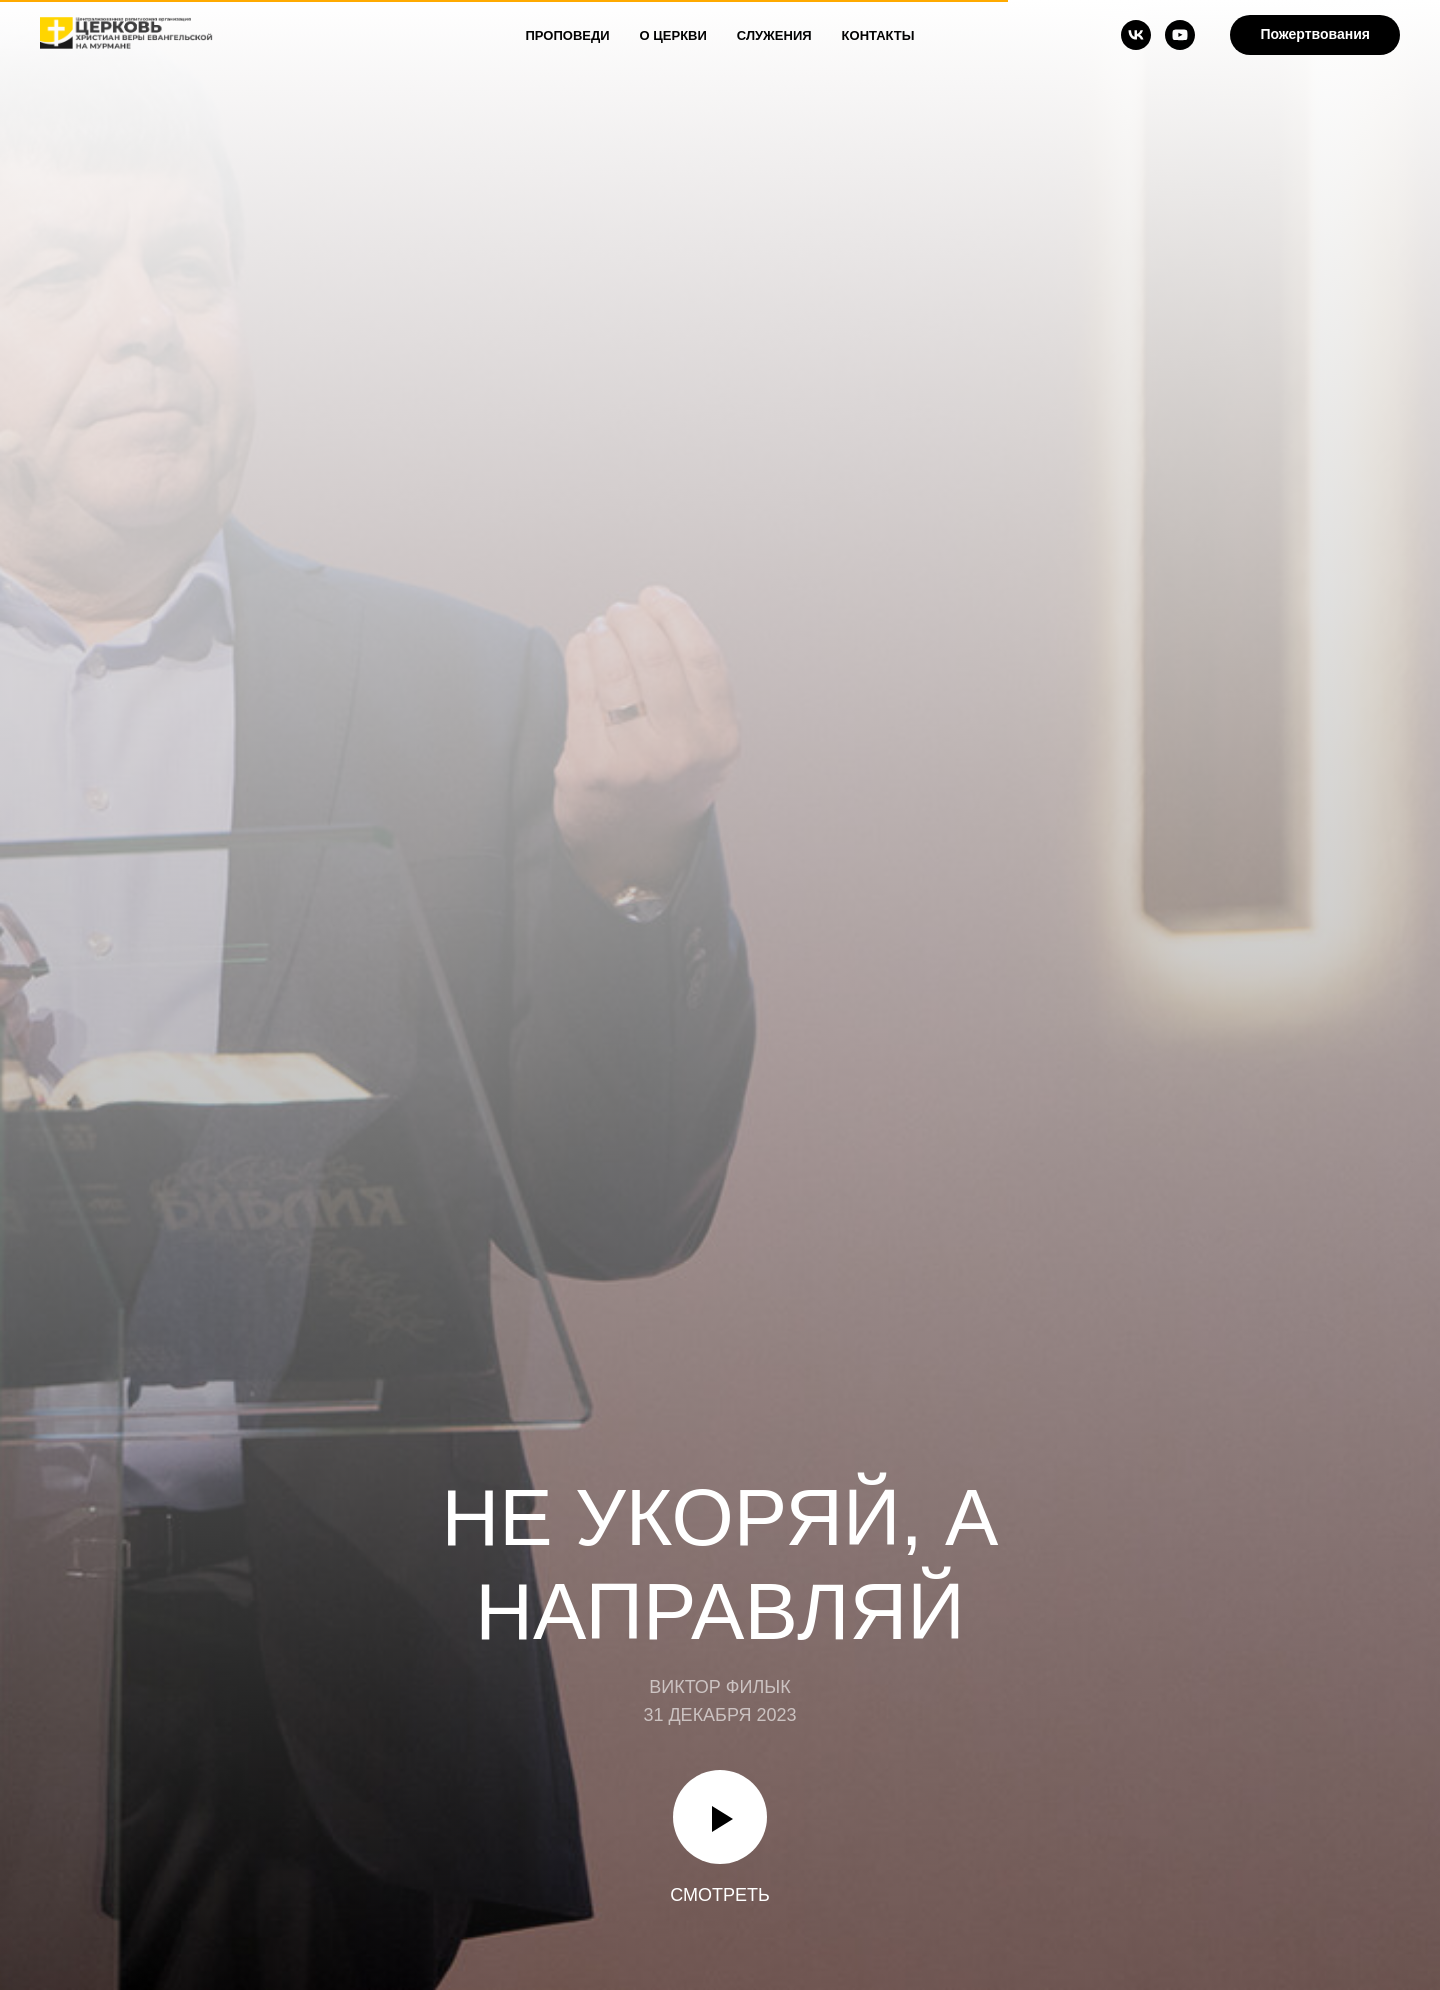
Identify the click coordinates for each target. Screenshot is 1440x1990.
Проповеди (568, 35)
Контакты (878, 35)
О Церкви (673, 35)
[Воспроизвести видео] (720, 1817)
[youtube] (1180, 35)
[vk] (1136, 35)
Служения (774, 35)
